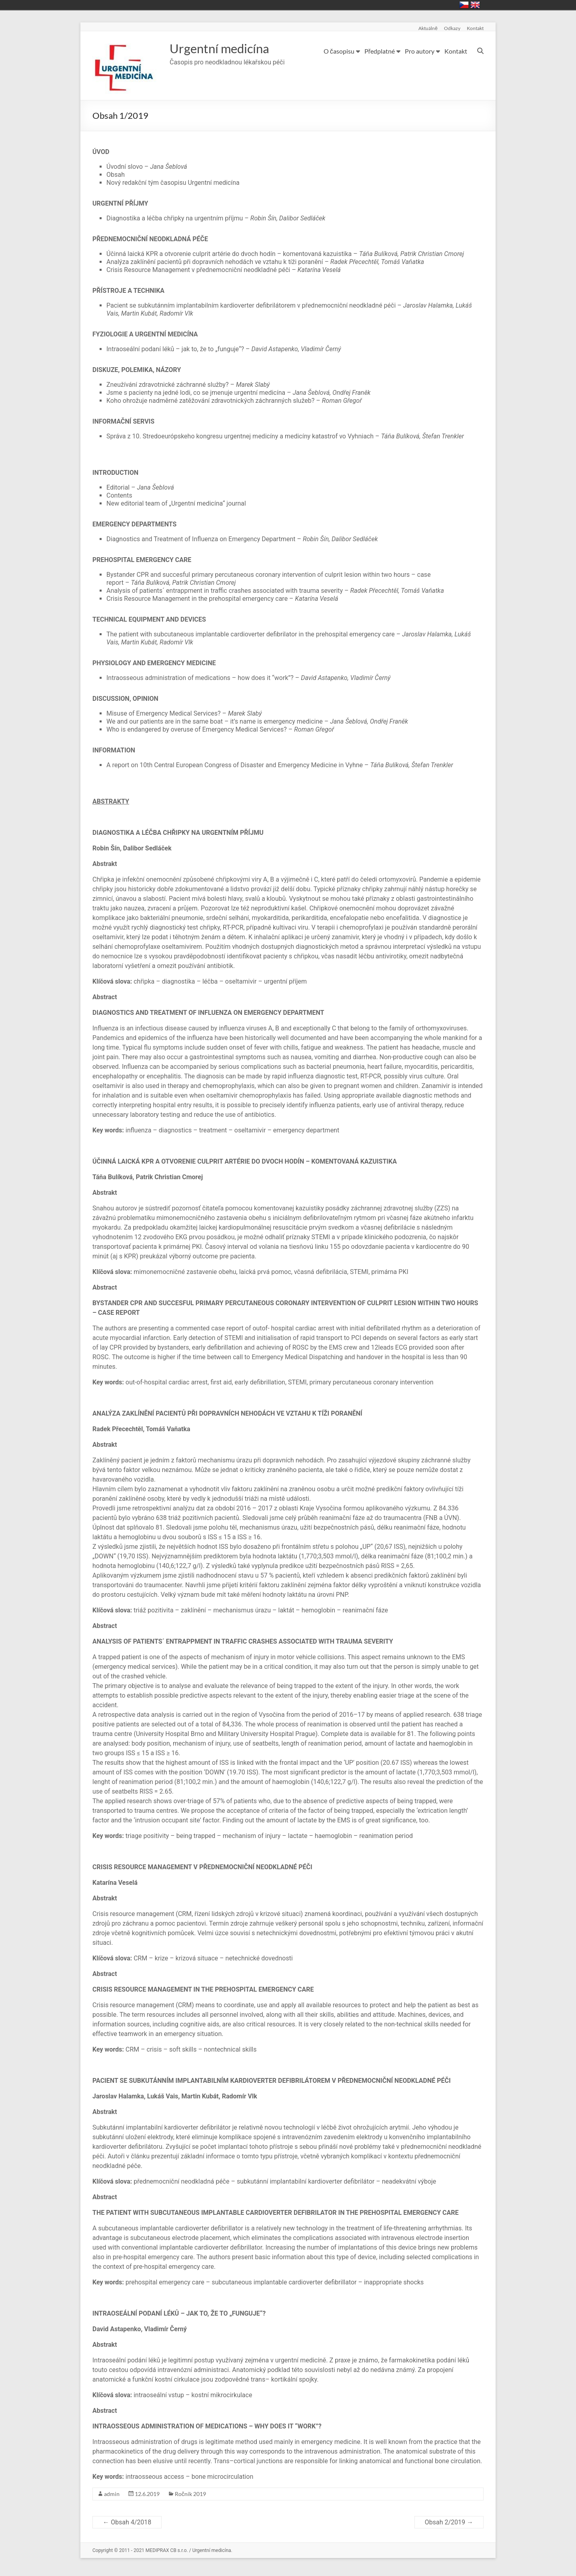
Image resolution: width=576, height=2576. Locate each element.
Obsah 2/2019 (449, 2522)
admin (112, 2493)
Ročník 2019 (190, 2493)
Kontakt (475, 28)
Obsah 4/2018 (127, 2522)
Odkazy (452, 28)
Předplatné (379, 51)
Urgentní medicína (227, 48)
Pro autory (419, 51)
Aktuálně (428, 28)
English (475, 5)
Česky (464, 5)
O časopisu (339, 51)
